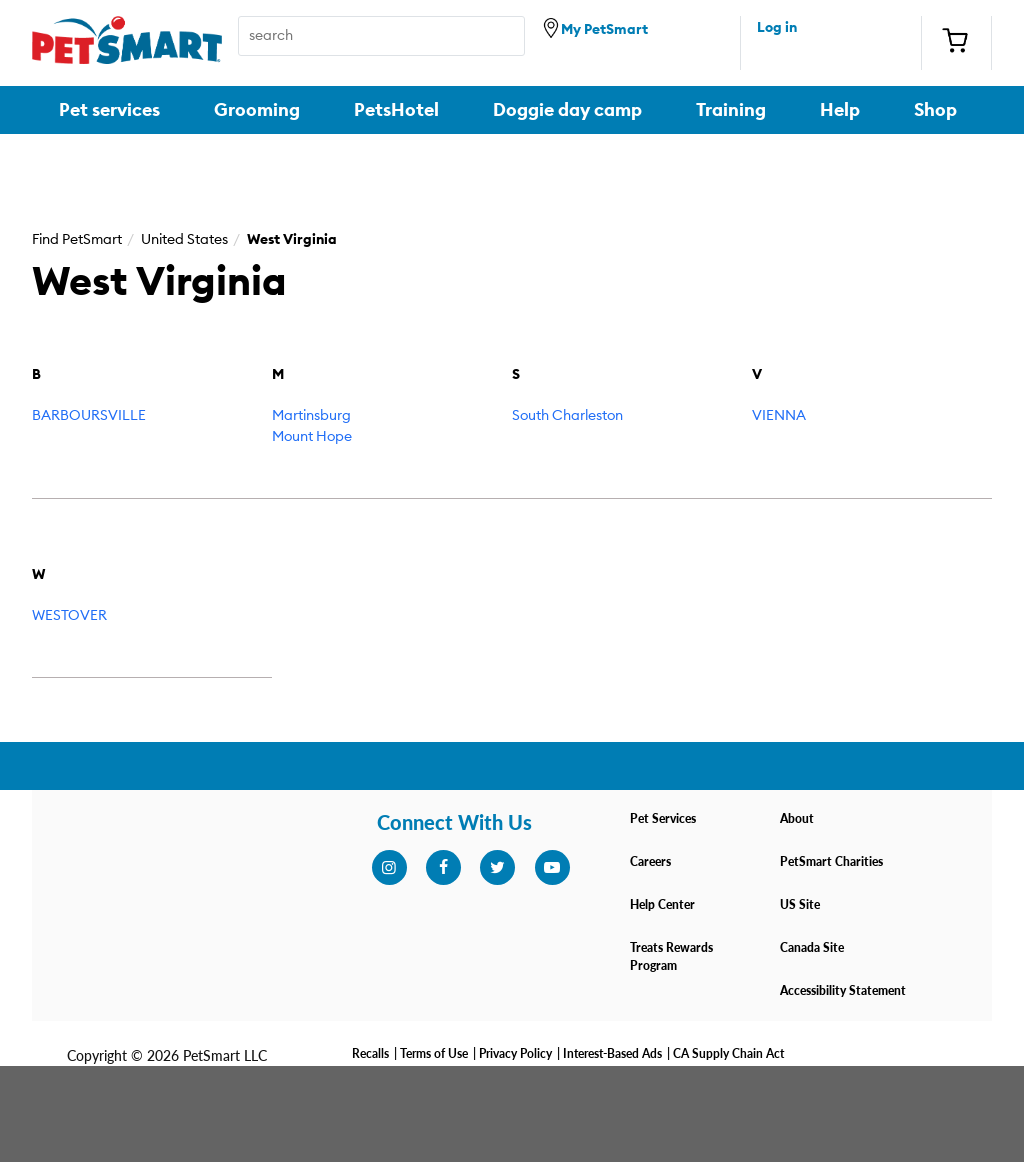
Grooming (257, 110)
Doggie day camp (567, 110)
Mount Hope (312, 437)
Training (731, 110)
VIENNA (779, 416)
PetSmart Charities (831, 861)
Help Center (662, 904)
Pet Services (663, 818)
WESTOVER (69, 616)
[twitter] (497, 868)
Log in (777, 28)
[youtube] (552, 868)
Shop (935, 110)
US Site (800, 904)
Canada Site (812, 947)
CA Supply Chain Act (728, 1053)
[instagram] (389, 868)
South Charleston (567, 416)
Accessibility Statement (843, 990)
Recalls (370, 1053)
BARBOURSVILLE (89, 416)
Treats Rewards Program (671, 956)
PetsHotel (396, 110)
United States (184, 240)
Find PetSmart (77, 240)
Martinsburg (311, 416)
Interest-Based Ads (612, 1053)
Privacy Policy (515, 1053)
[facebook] (443, 868)
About (797, 818)
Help (840, 110)
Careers (650, 861)
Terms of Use (434, 1053)
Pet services (109, 110)
